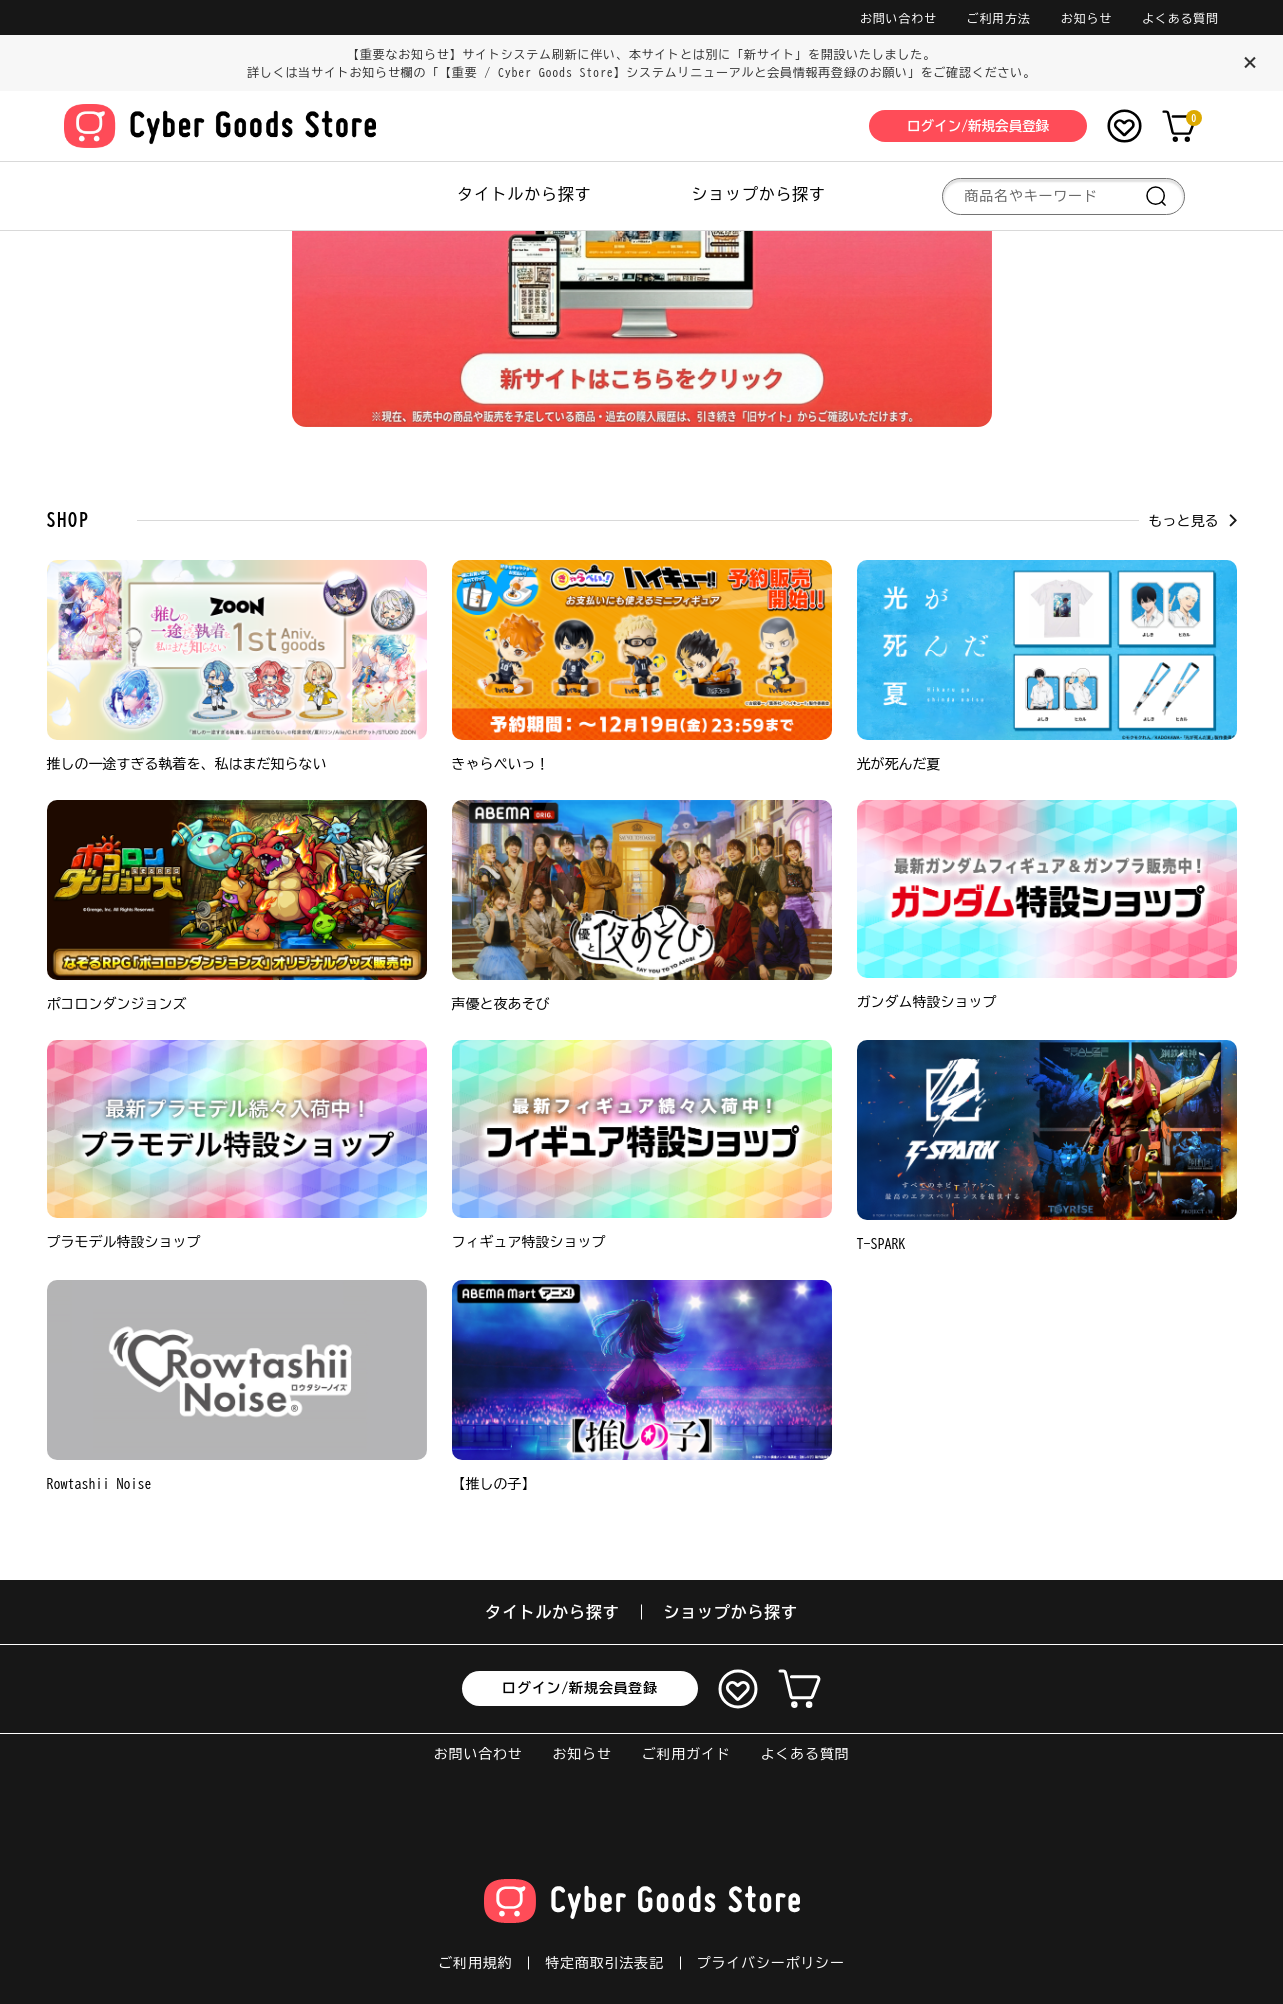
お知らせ (1086, 18)
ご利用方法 (999, 18)
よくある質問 (1180, 18)
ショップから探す (759, 194)
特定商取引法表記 (604, 1963)
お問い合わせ (898, 18)
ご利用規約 (475, 1963)
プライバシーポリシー (771, 1963)
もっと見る (1193, 521)
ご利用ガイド (686, 1754)
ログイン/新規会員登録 (580, 1688)
